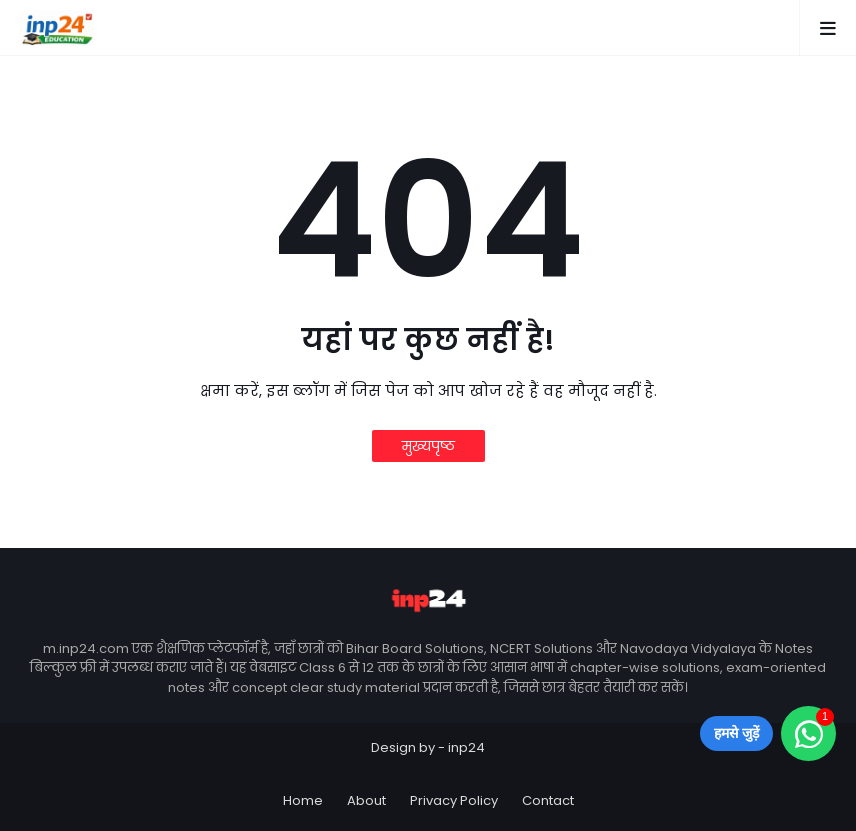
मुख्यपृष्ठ (428, 446)
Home (303, 800)
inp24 (466, 747)
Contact (548, 800)
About (366, 800)
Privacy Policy (454, 800)
